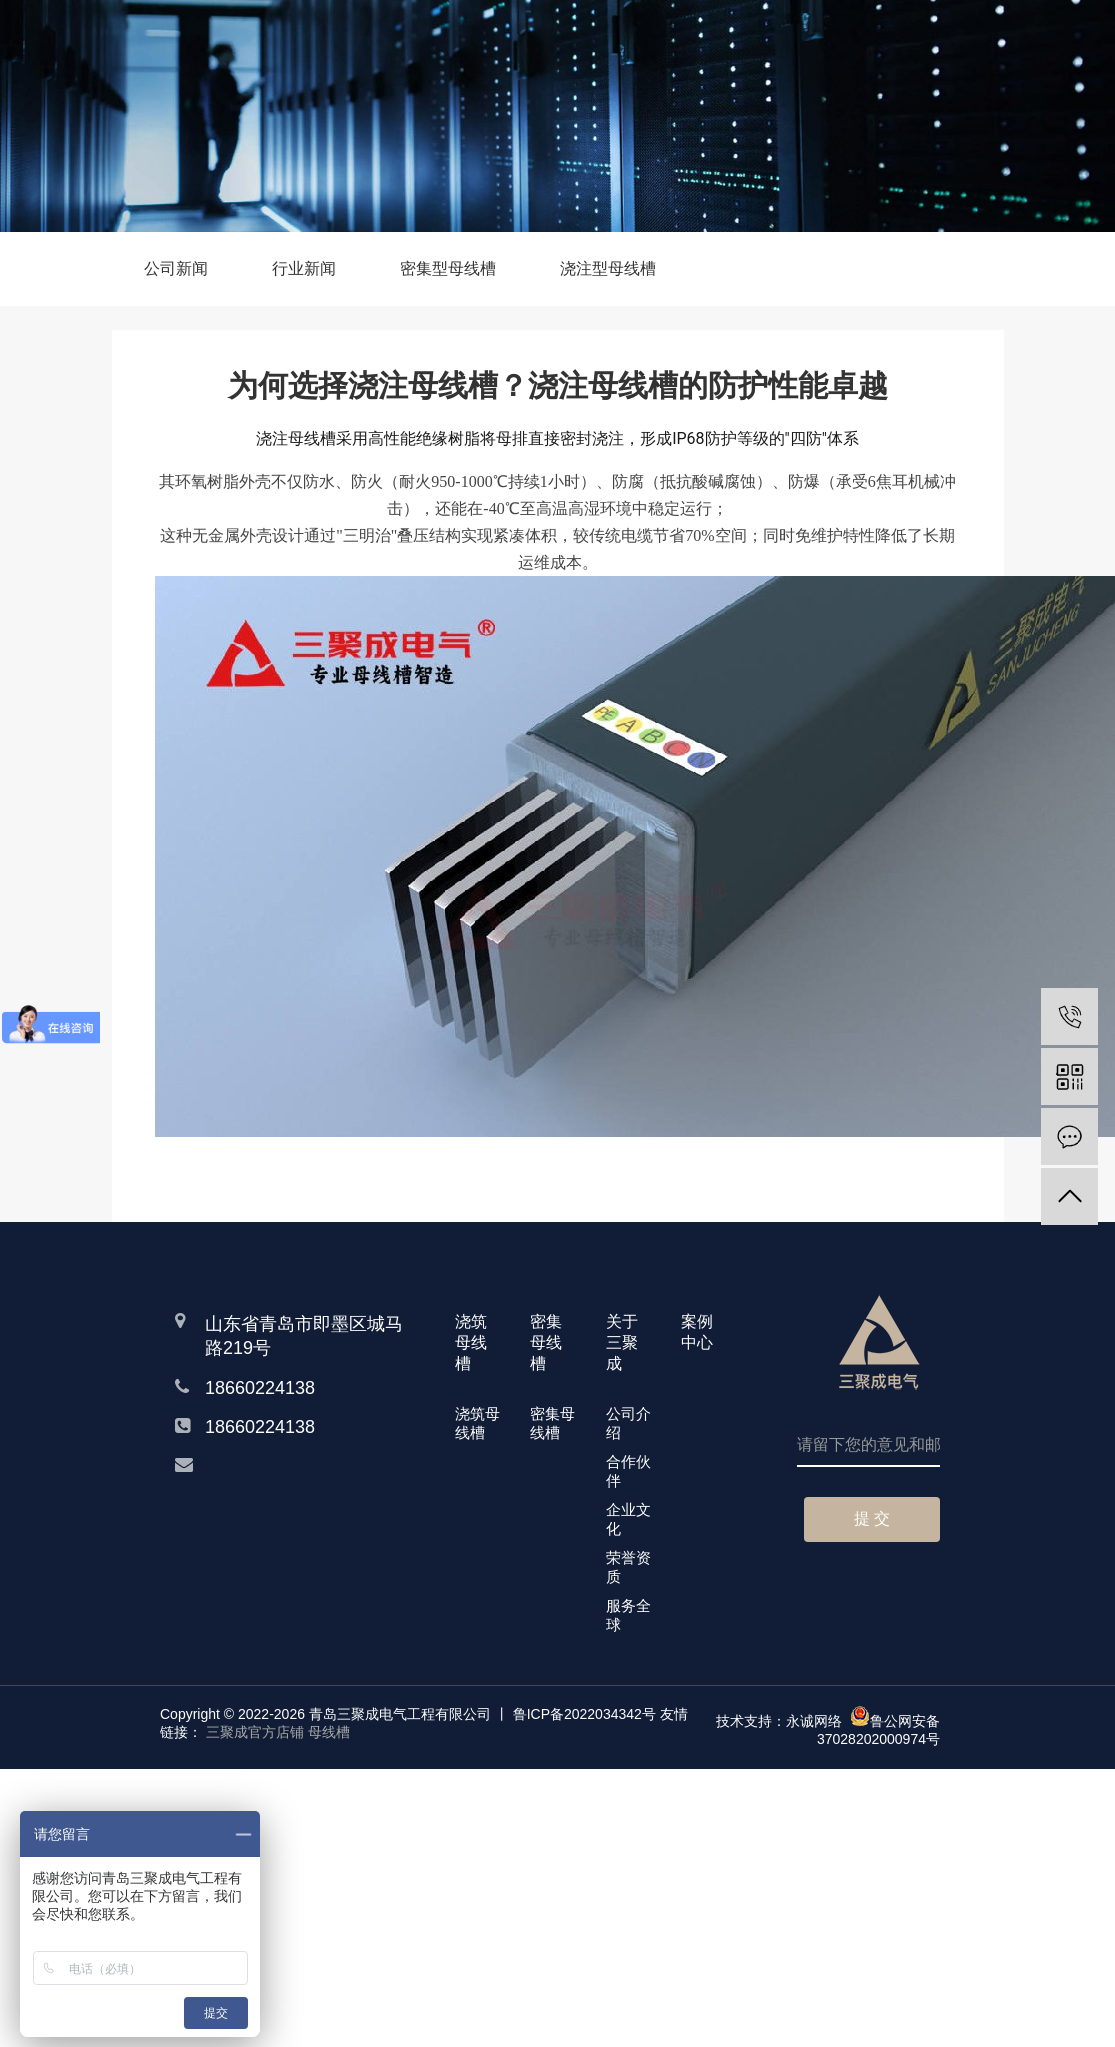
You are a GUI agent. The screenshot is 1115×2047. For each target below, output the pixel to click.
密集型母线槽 (448, 268)
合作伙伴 (628, 1471)
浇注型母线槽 (608, 268)
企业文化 (628, 1519)
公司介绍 (628, 1423)
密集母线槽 (552, 1423)
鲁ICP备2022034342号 (584, 1714)
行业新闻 (304, 268)
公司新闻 (176, 268)
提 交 (872, 1518)
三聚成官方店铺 (255, 1732)
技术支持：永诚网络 (779, 1721)
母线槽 (329, 1732)
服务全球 (628, 1615)
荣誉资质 (628, 1567)
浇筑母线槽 (477, 1423)
